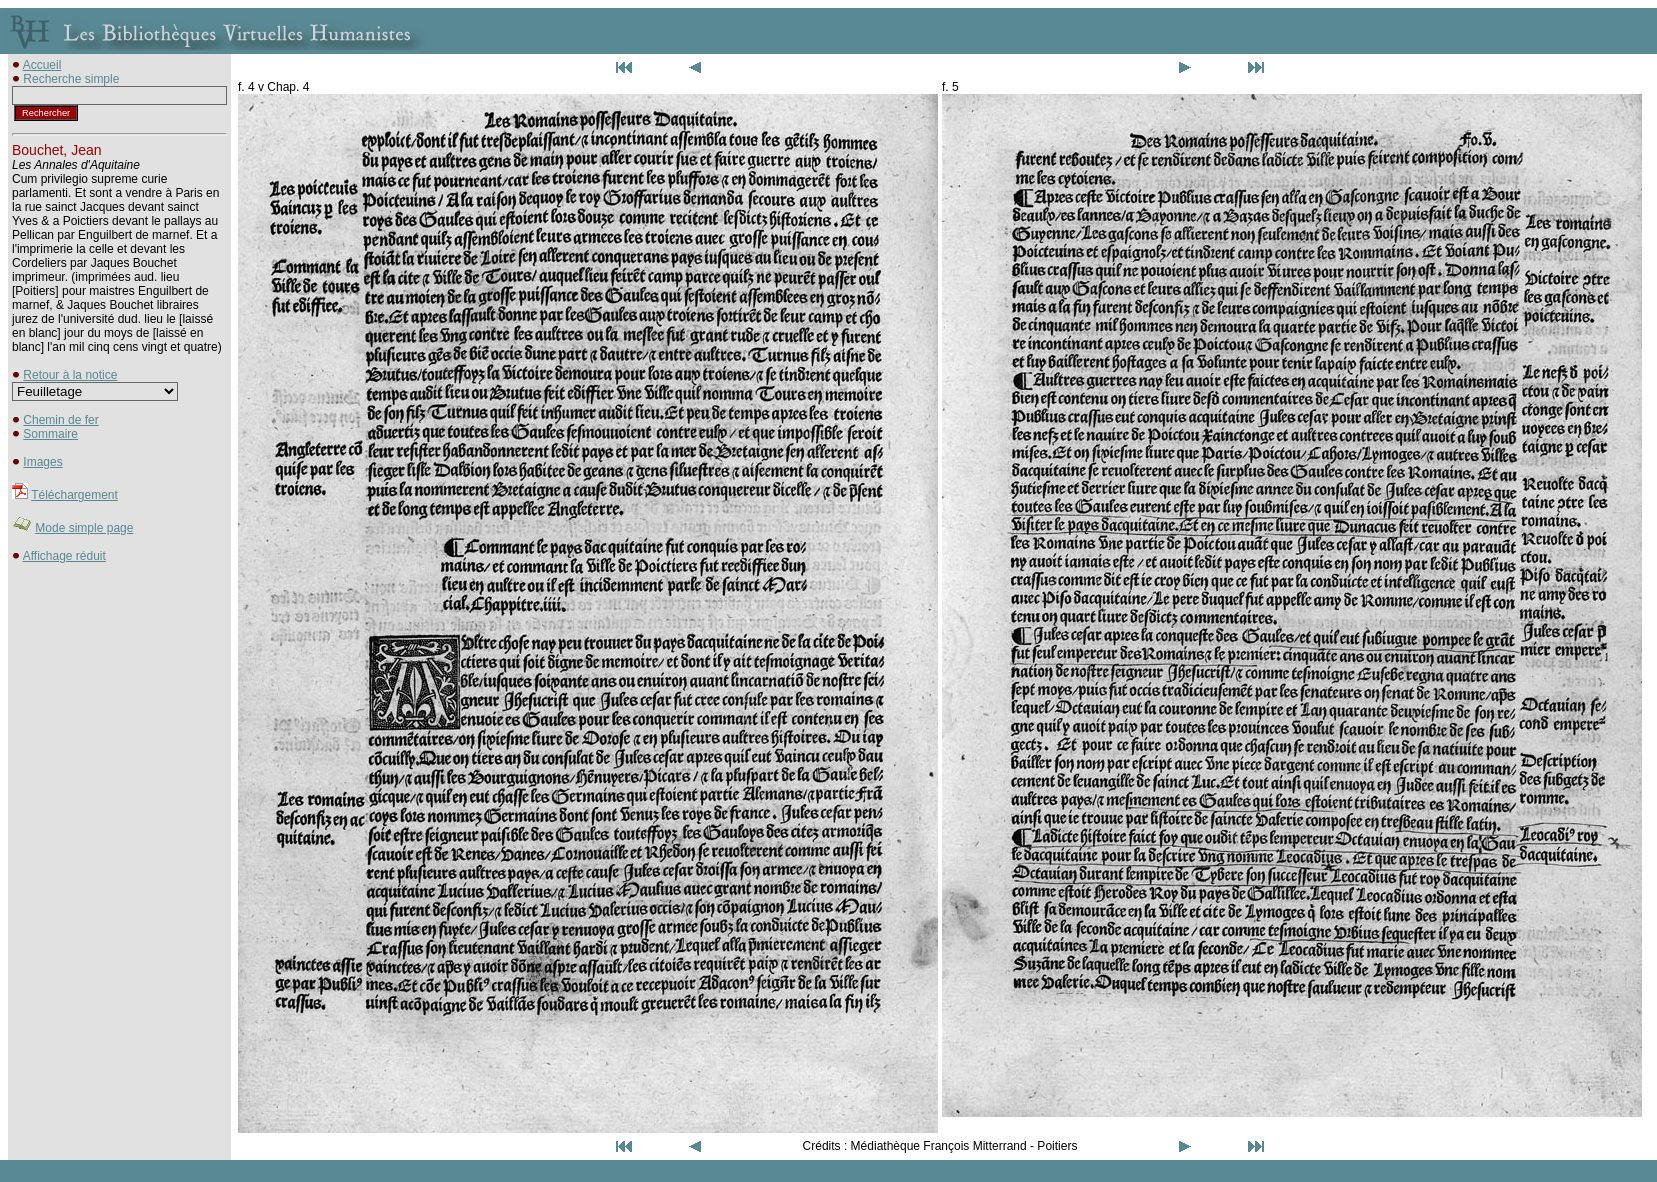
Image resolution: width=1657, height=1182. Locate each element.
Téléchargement (74, 495)
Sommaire (50, 434)
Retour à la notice (70, 375)
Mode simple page (84, 528)
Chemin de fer (60, 420)
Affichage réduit (64, 556)
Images (42, 462)
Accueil (42, 65)
